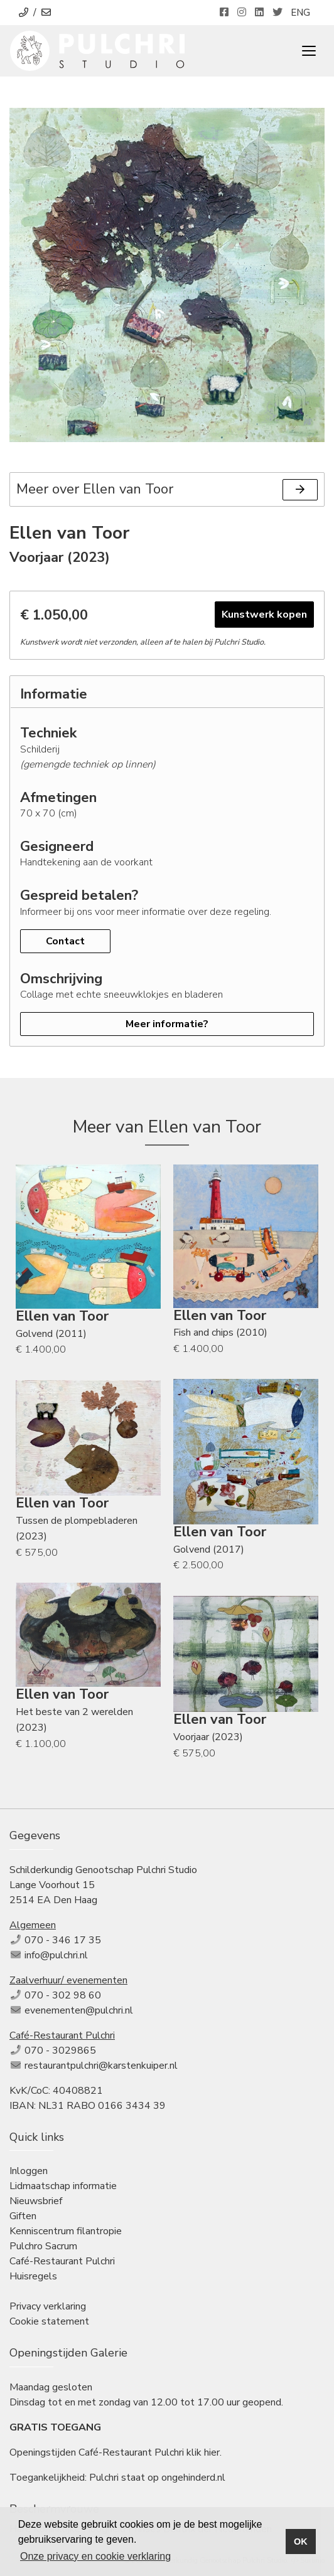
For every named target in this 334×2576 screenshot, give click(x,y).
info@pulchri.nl (56, 1955)
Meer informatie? (167, 1024)
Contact (65, 941)
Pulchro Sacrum (43, 2246)
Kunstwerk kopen (264, 614)
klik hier (203, 2452)
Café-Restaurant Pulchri (62, 2261)
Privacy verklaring (47, 2306)
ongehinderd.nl (193, 2477)
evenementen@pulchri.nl (78, 2010)
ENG (300, 12)
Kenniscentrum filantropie (65, 2231)
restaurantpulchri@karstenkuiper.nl (101, 2065)
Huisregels (33, 2276)
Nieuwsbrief (35, 2201)
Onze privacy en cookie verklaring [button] (95, 2556)
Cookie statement (49, 2321)
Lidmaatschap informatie (63, 2186)
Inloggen (28, 2171)
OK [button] (301, 2541)
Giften (22, 2216)
